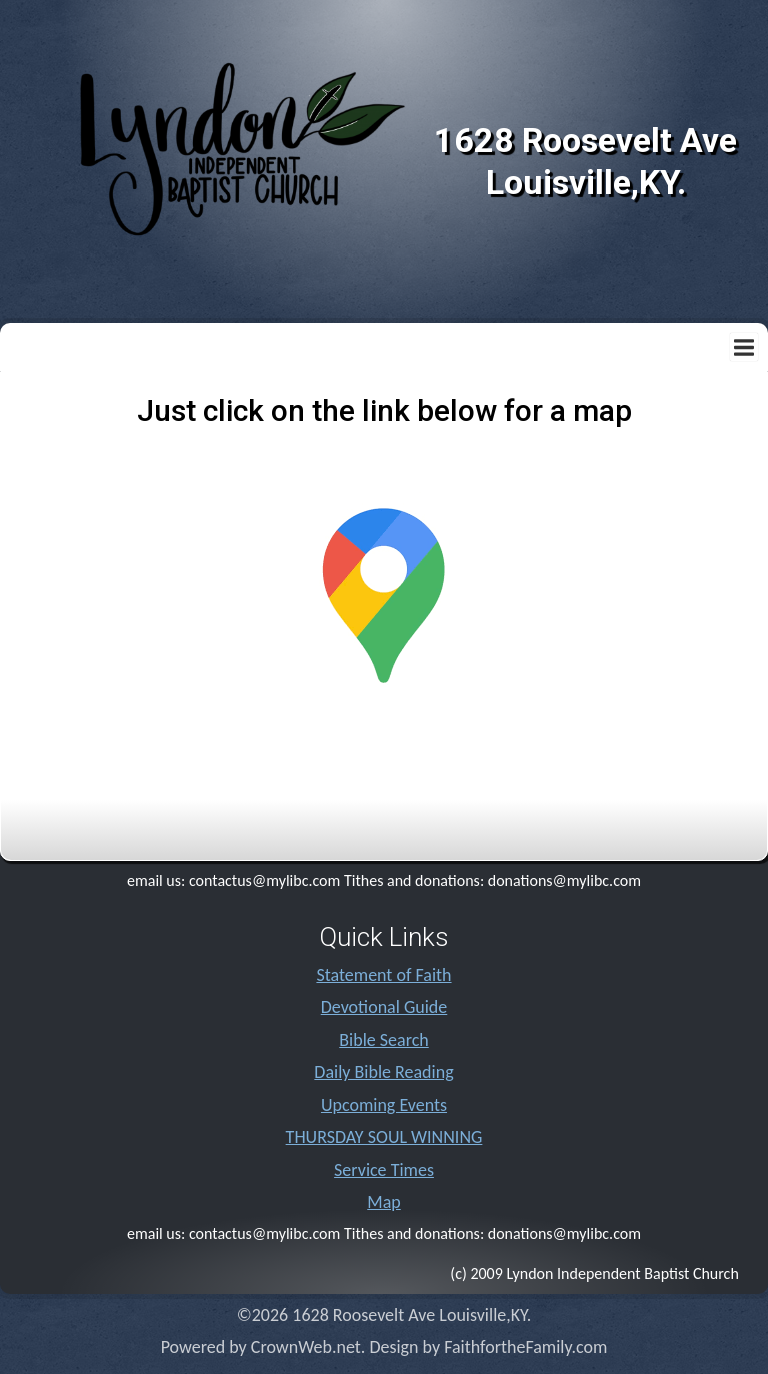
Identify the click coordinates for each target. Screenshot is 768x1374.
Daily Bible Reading (383, 1072)
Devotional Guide (384, 1007)
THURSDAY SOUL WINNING (384, 1137)
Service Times (384, 1170)
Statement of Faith (383, 975)
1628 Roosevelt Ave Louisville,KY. (585, 161)
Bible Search (383, 1040)
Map (383, 1202)
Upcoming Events (384, 1105)
